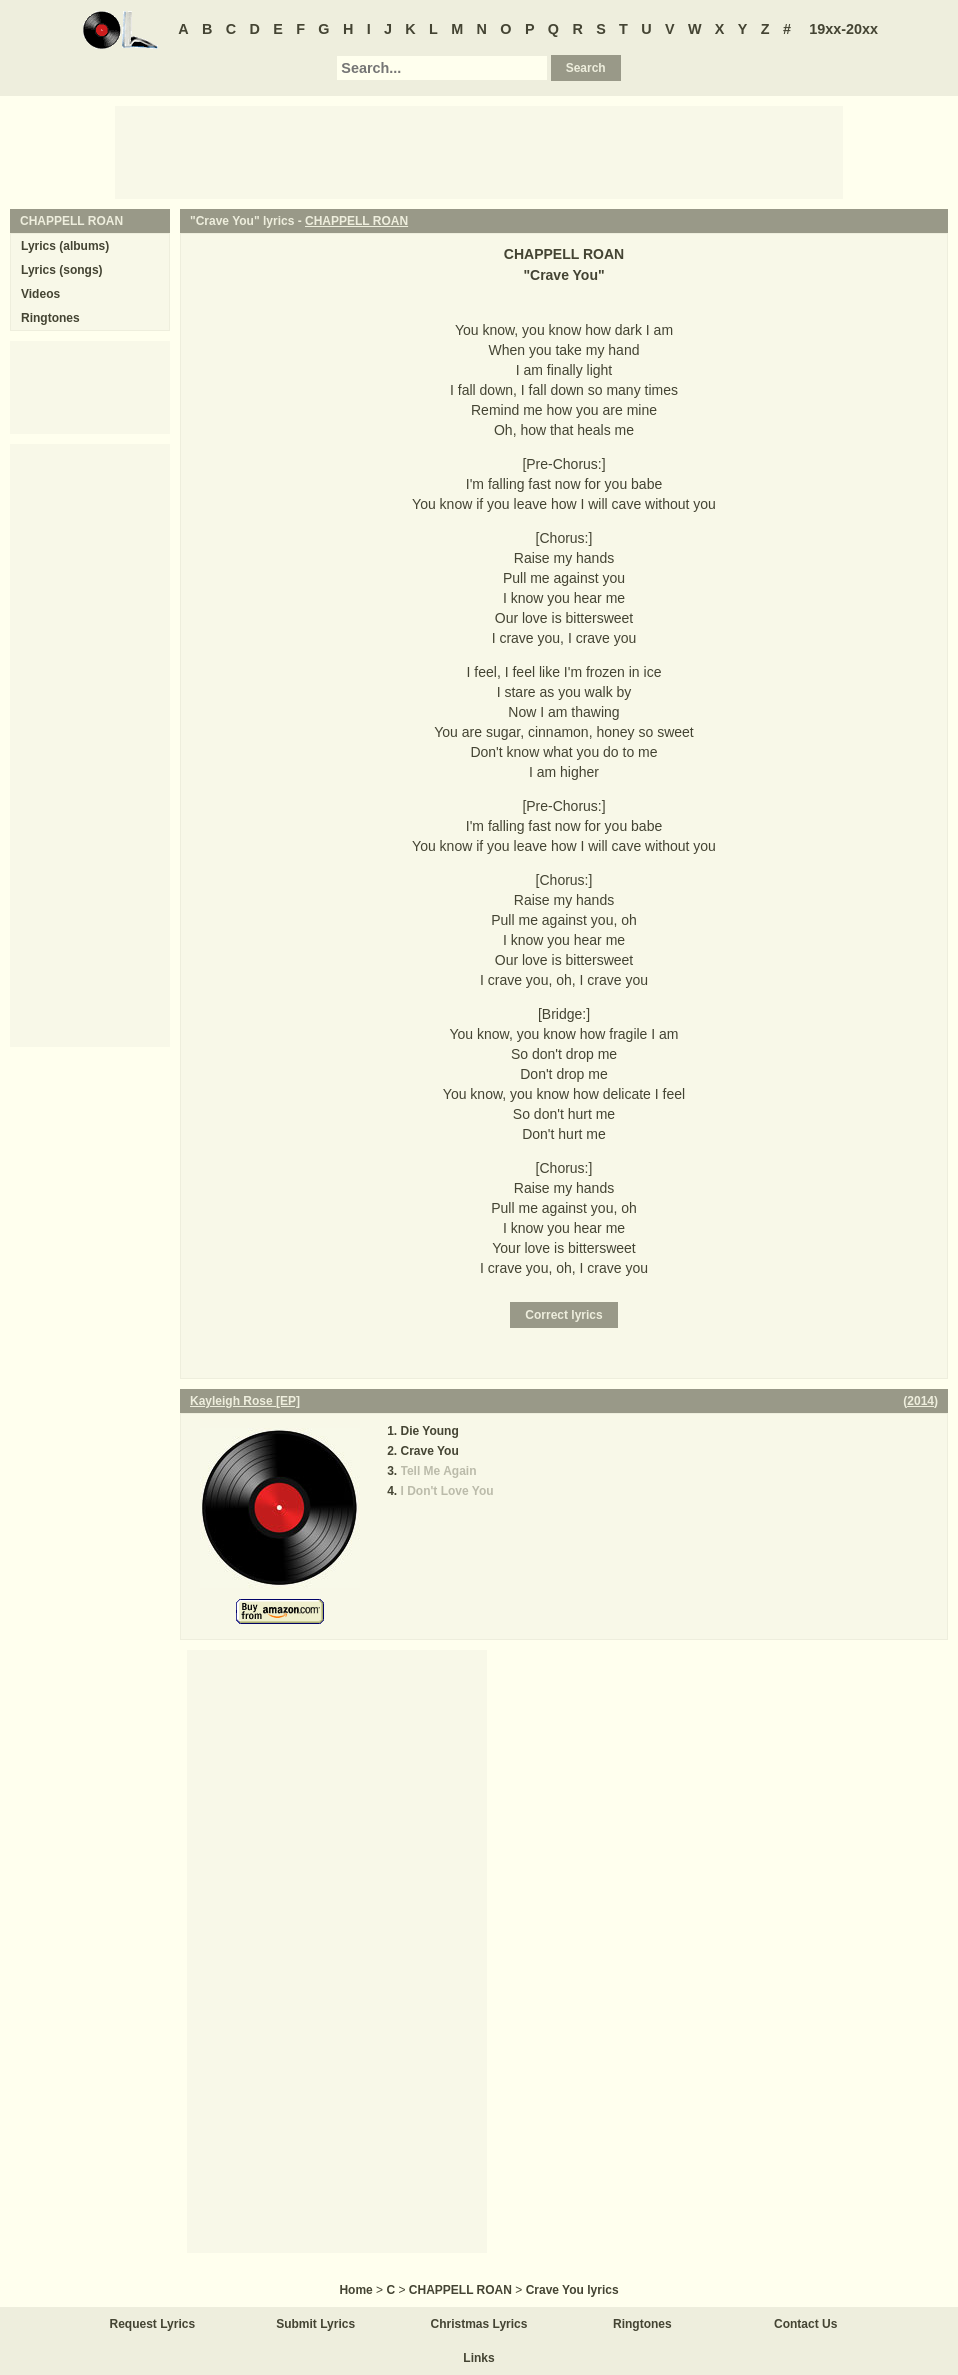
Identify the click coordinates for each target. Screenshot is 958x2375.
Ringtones (50, 318)
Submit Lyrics (315, 2324)
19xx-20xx (843, 29)
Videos (40, 294)
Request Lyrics (153, 2324)
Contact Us (805, 2324)
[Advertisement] (479, 151)
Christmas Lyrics (479, 2324)
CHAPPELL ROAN (356, 221)
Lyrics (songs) (62, 270)
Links (478, 2358)
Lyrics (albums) (65, 246)
